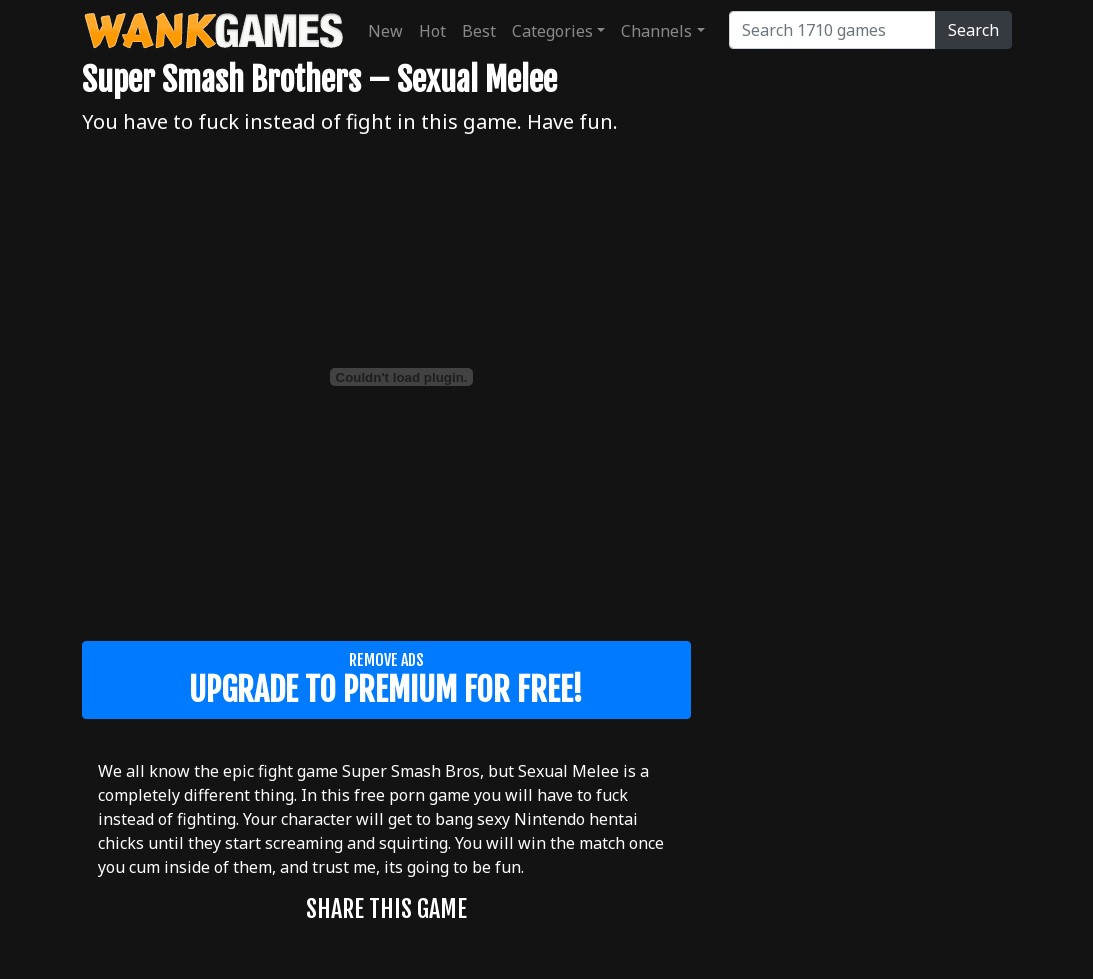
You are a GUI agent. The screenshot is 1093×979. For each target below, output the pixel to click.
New (385, 31)
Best (479, 31)
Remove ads (387, 680)
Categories (552, 31)
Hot (432, 31)
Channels (656, 31)
